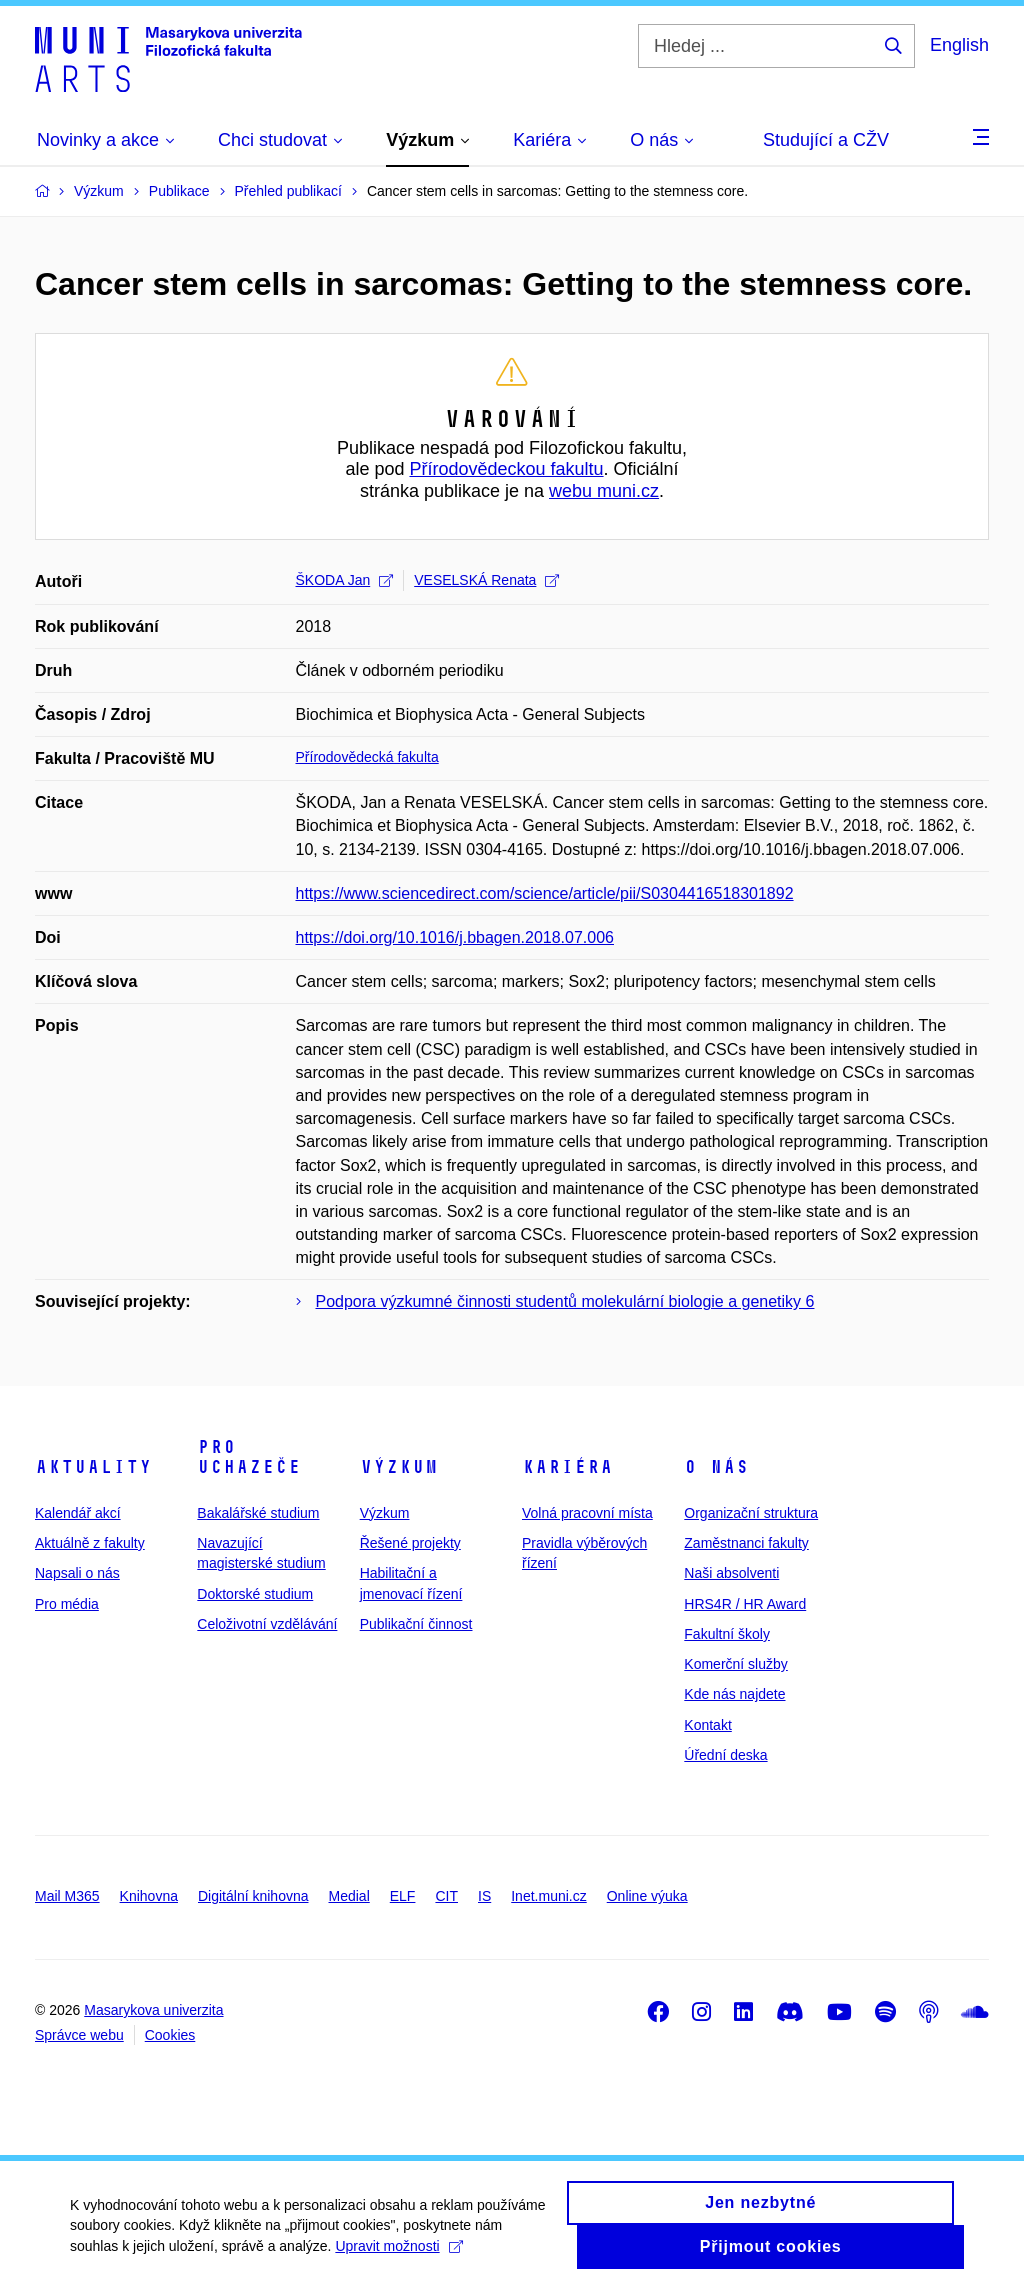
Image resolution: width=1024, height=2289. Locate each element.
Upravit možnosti (398, 2256)
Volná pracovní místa (587, 1513)
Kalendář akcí (78, 1513)
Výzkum (399, 1467)
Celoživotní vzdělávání (267, 1624)
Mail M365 (67, 1896)
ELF (403, 1896)
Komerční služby (735, 1664)
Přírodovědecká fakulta (367, 757)
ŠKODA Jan (345, 580)
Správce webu (79, 2035)
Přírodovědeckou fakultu (506, 469)
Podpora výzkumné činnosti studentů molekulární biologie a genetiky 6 (565, 1301)
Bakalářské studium (258, 1513)
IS (484, 1896)
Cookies (170, 2035)
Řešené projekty (410, 1543)
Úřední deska (725, 1755)
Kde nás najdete (734, 1694)
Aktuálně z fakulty (90, 1543)
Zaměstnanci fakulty (746, 1543)
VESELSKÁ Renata (486, 580)
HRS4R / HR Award (745, 1604)
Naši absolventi (731, 1573)
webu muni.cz (604, 491)
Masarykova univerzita (153, 2010)
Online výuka (647, 1896)
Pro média (67, 1604)
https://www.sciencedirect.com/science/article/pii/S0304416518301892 (545, 893)
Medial (349, 1896)
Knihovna (149, 1896)
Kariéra (567, 1467)
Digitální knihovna (253, 1896)
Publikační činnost (416, 1624)
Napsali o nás (77, 1573)
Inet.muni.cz (548, 1896)
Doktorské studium (255, 1594)
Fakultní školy (727, 1634)
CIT (446, 1896)
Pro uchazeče (249, 1457)
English (959, 45)
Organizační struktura (751, 1513)
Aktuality (93, 1467)
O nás (716, 1467)
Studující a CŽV (826, 140)
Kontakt (707, 1725)
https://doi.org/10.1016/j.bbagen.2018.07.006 (455, 937)
